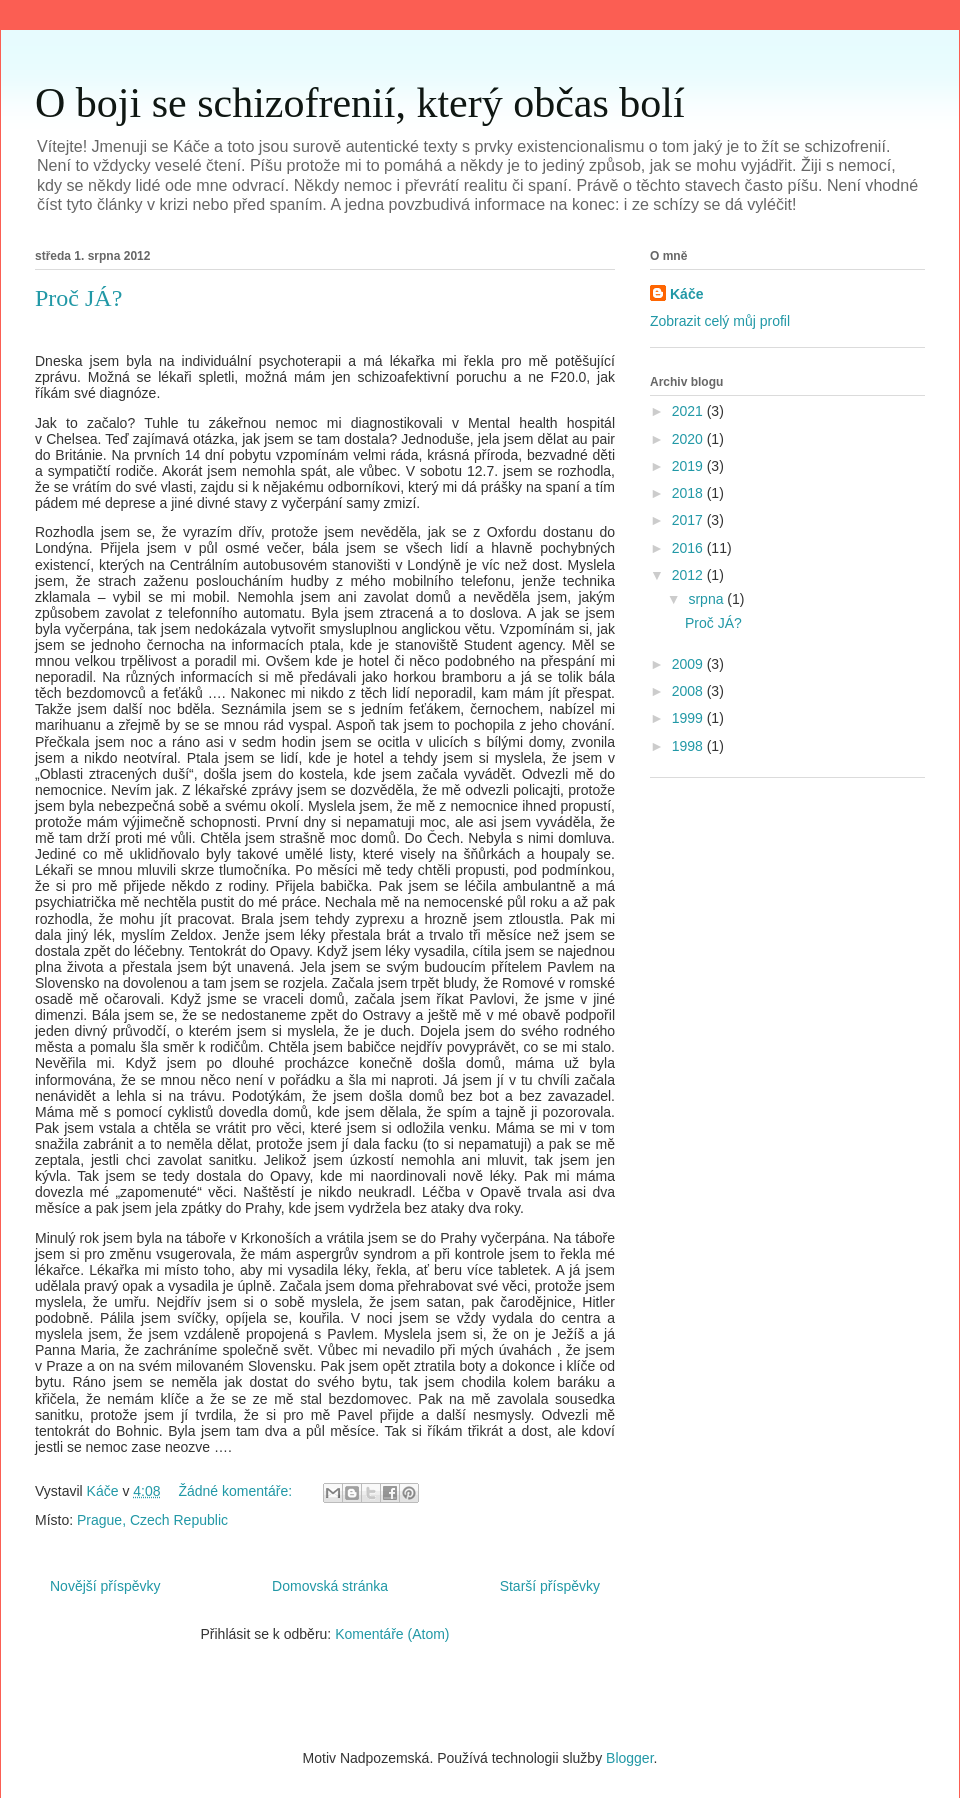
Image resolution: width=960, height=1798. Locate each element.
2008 (689, 691)
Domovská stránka (330, 1586)
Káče (686, 294)
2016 (689, 548)
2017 (689, 520)
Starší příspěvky (550, 1586)
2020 (689, 439)
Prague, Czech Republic (152, 1520)
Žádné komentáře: (237, 1491)
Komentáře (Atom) (392, 1634)
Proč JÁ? (78, 298)
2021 (689, 411)
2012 (689, 575)
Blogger (629, 1758)
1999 (689, 718)
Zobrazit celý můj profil (720, 321)
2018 (689, 493)
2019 (689, 466)
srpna (707, 599)
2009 (689, 664)
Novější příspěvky (105, 1586)
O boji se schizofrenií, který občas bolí (360, 103)
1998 (689, 746)
